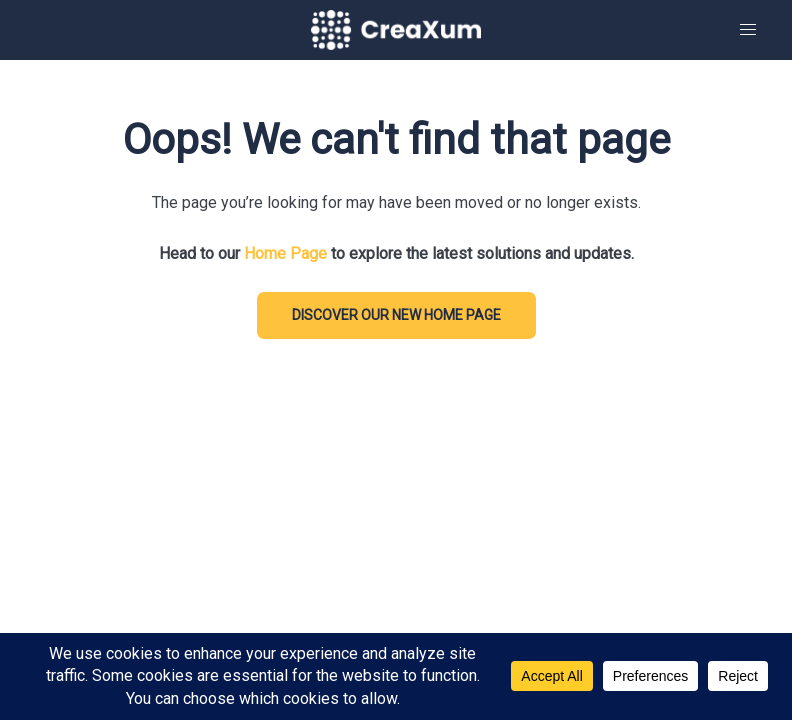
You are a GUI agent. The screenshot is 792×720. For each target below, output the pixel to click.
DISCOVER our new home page (396, 315)
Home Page (285, 253)
